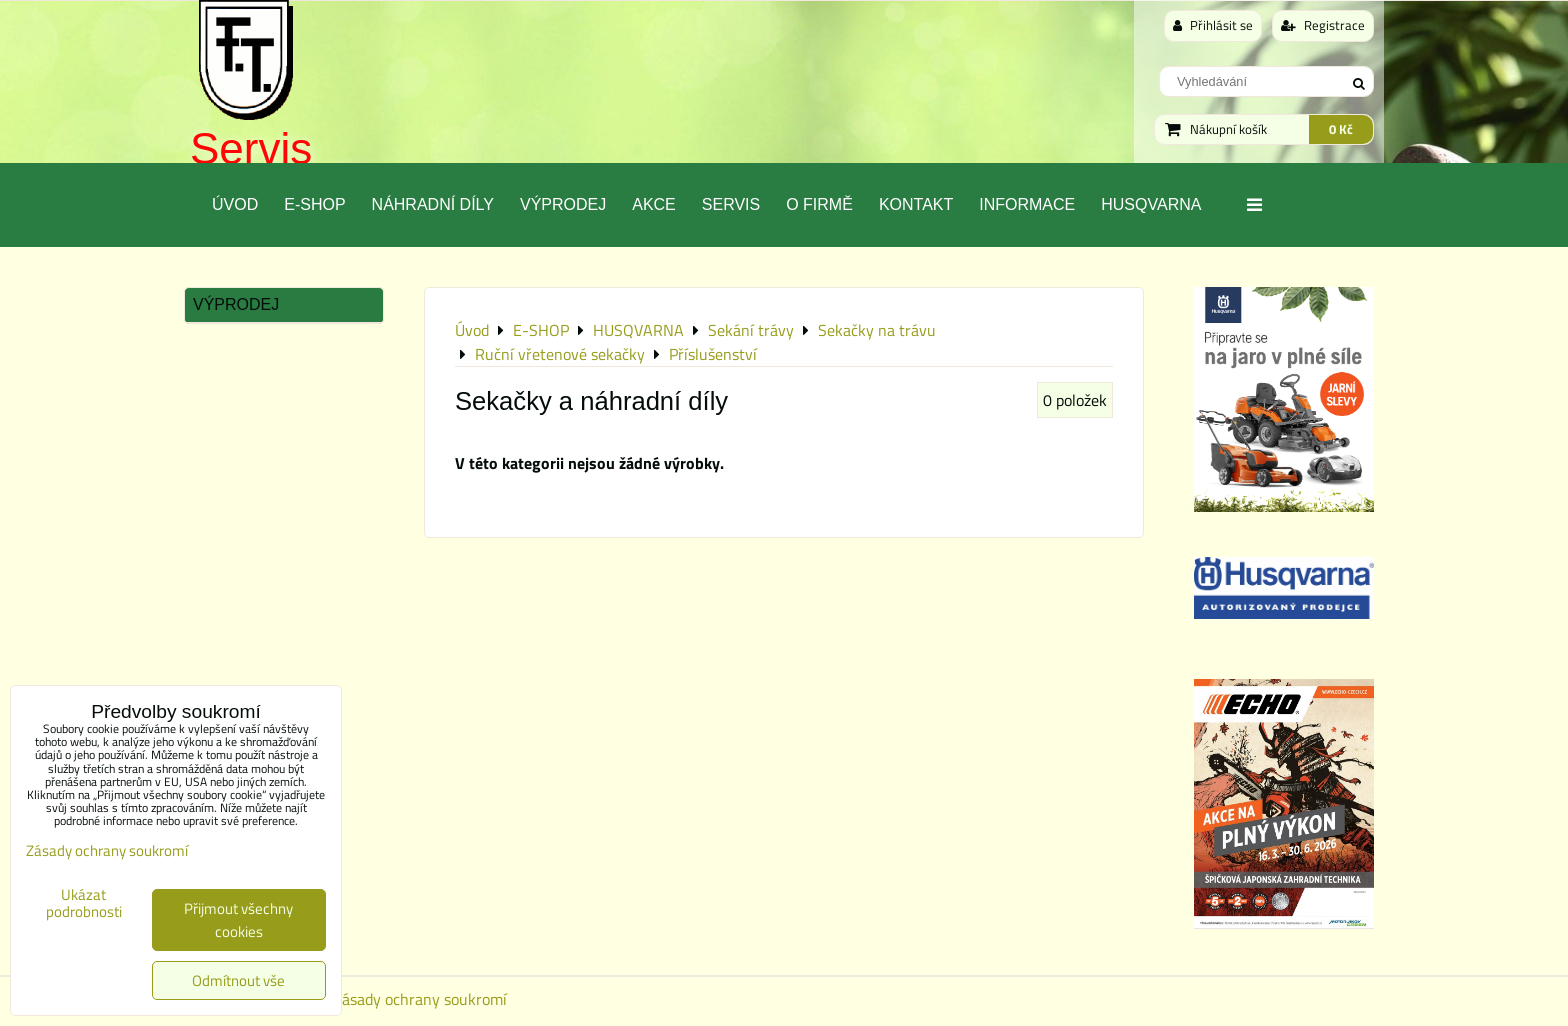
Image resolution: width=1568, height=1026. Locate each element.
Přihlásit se (1213, 25)
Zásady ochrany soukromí (420, 999)
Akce (654, 204)
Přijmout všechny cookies (238, 920)
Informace (1027, 204)
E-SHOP (314, 204)
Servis (251, 148)
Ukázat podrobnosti (84, 903)
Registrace (1323, 25)
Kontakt (916, 204)
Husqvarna (1151, 204)
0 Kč (1341, 129)
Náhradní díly (433, 204)
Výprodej (563, 204)
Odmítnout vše (238, 980)
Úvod (235, 204)
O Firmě (819, 204)
